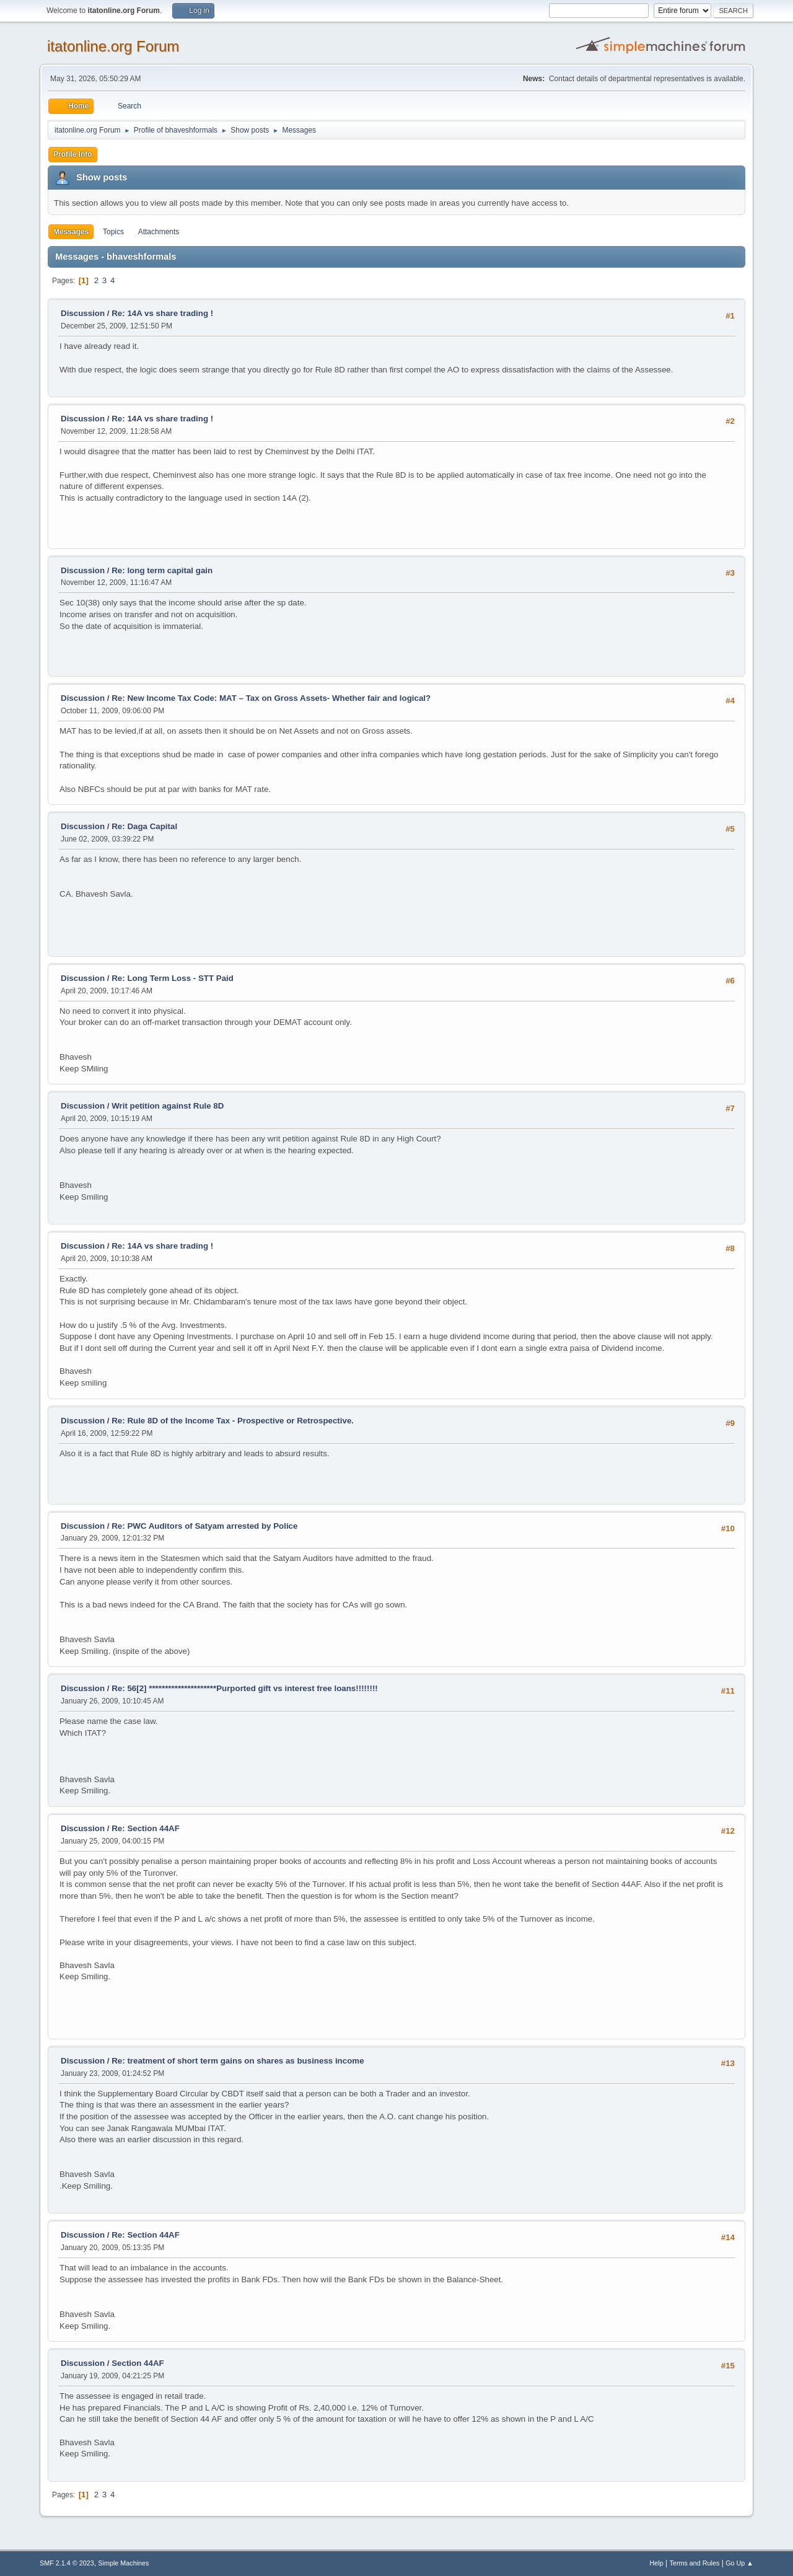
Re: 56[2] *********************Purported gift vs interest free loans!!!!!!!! (245, 1688)
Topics (113, 231)
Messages (71, 231)
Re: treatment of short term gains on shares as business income (238, 2060)
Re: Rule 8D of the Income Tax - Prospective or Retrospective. (233, 1420)
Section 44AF (138, 2363)
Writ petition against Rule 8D (168, 1105)
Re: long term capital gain (162, 570)
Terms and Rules (695, 2563)
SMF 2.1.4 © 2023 (67, 2563)
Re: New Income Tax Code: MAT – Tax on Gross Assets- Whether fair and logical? (271, 698)
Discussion (83, 313)
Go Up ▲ (739, 2563)
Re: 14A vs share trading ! (162, 313)
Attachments (159, 231)
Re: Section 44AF (146, 1828)
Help (657, 2563)
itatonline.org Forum (113, 46)
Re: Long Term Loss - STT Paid (173, 978)
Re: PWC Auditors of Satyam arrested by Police (204, 1526)
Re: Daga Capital (144, 826)
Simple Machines (123, 2563)
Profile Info (72, 154)
